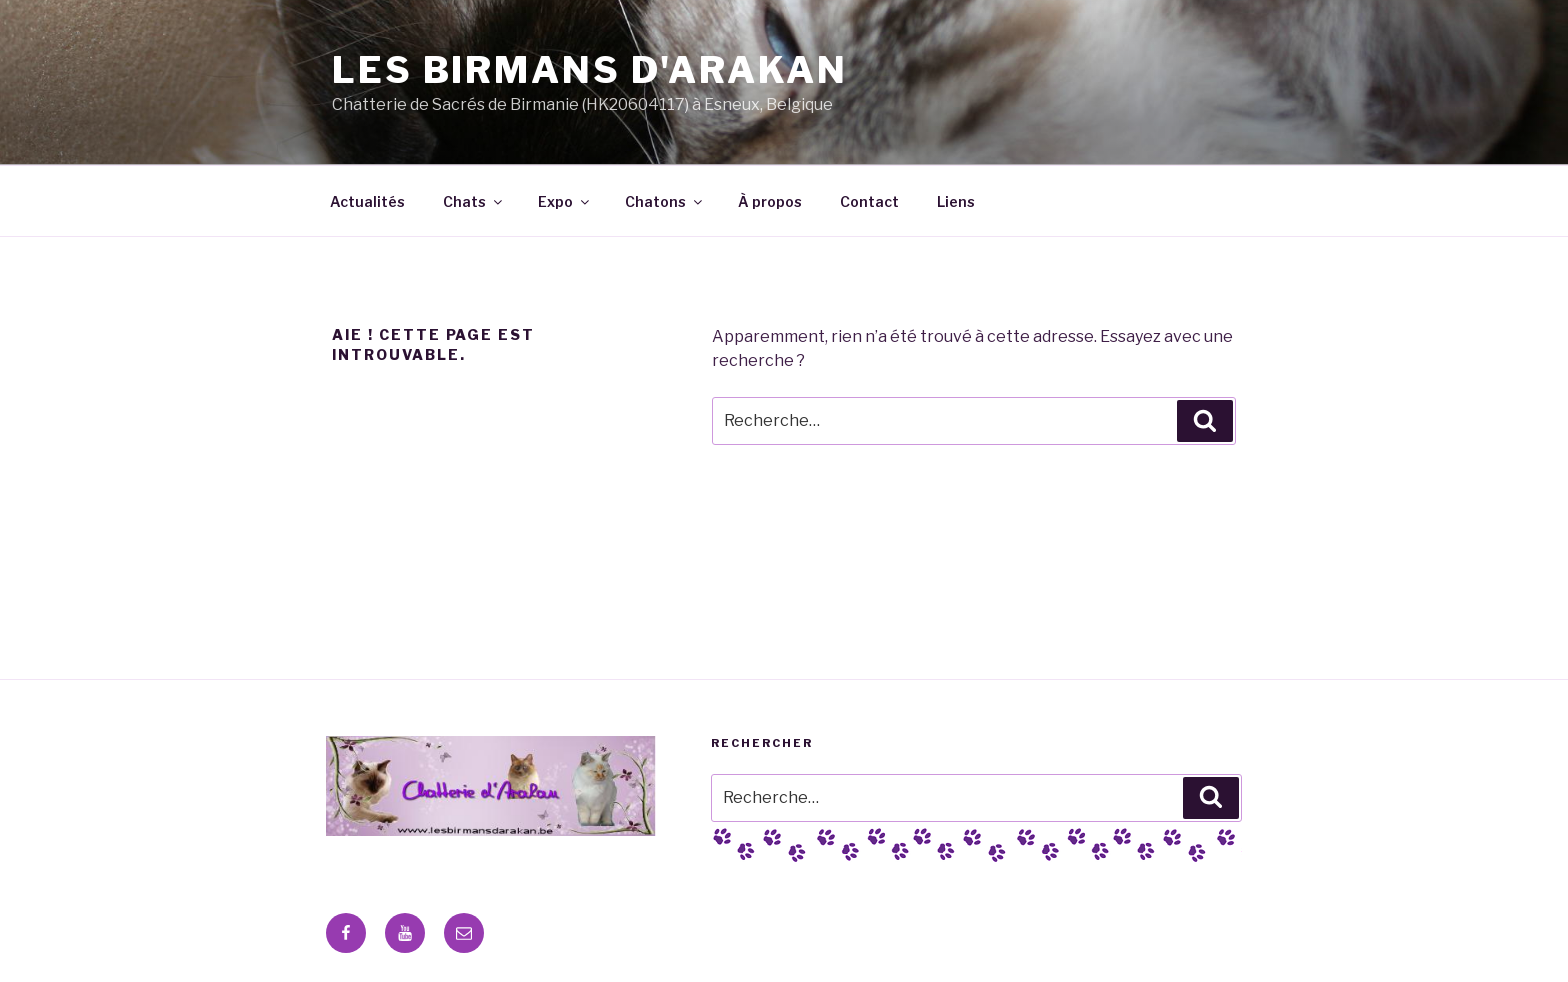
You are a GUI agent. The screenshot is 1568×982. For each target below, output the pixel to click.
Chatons (665, 201)
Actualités (367, 201)
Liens (956, 201)
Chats (474, 201)
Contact (869, 201)
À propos (770, 201)
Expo (565, 201)
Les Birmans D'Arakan (590, 70)
